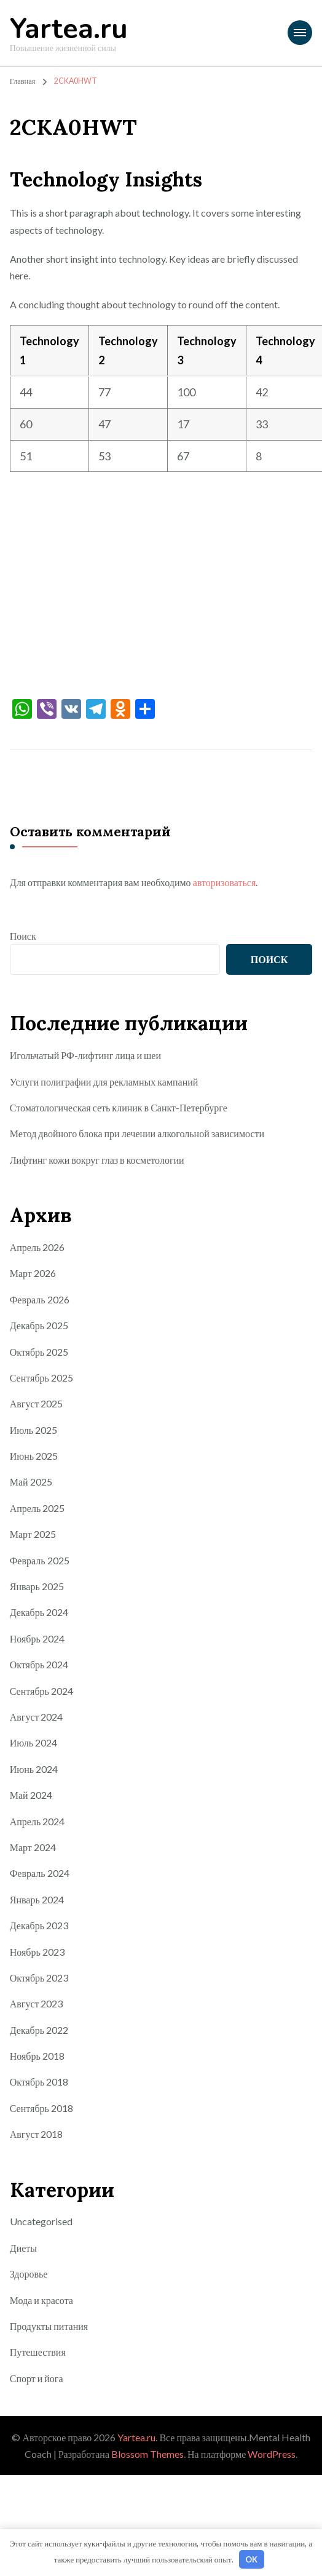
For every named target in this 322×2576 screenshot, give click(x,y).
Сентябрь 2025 (41, 1377)
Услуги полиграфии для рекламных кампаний (104, 1081)
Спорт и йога (36, 2378)
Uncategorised (41, 2221)
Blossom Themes (147, 2454)
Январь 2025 (37, 1586)
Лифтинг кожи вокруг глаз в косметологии (97, 1160)
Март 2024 (33, 1847)
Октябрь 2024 (39, 1664)
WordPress (272, 2454)
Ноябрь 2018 (37, 2056)
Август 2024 (36, 1716)
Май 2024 (31, 1795)
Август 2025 (36, 1403)
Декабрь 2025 (39, 1325)
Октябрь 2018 (39, 2081)
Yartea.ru (69, 29)
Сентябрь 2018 (41, 2108)
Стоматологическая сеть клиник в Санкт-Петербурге (118, 1107)
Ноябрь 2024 (37, 1638)
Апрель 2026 (37, 1247)
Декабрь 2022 (39, 2030)
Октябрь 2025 (39, 1352)
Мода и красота (41, 2300)
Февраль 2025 (39, 1560)
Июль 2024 (33, 1742)
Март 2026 (33, 1273)
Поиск (23, 936)
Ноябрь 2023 (37, 1952)
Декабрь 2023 (39, 1925)
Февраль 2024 (39, 1873)
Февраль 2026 (39, 1299)
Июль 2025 (33, 1430)
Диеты (23, 2248)
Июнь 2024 (34, 1769)
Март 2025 (33, 1534)
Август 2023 (36, 2003)
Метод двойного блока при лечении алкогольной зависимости (137, 1133)
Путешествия (38, 2352)
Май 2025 (31, 1481)
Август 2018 (36, 2134)
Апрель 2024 (37, 1821)
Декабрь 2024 (39, 1612)
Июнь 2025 (34, 1456)
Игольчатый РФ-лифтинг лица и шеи (85, 1055)
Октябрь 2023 (39, 1977)
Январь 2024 (37, 1899)
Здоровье (29, 2273)
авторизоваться (224, 882)
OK (251, 2559)
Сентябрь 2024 (41, 1691)
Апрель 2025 (37, 1508)
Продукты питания (49, 2326)
